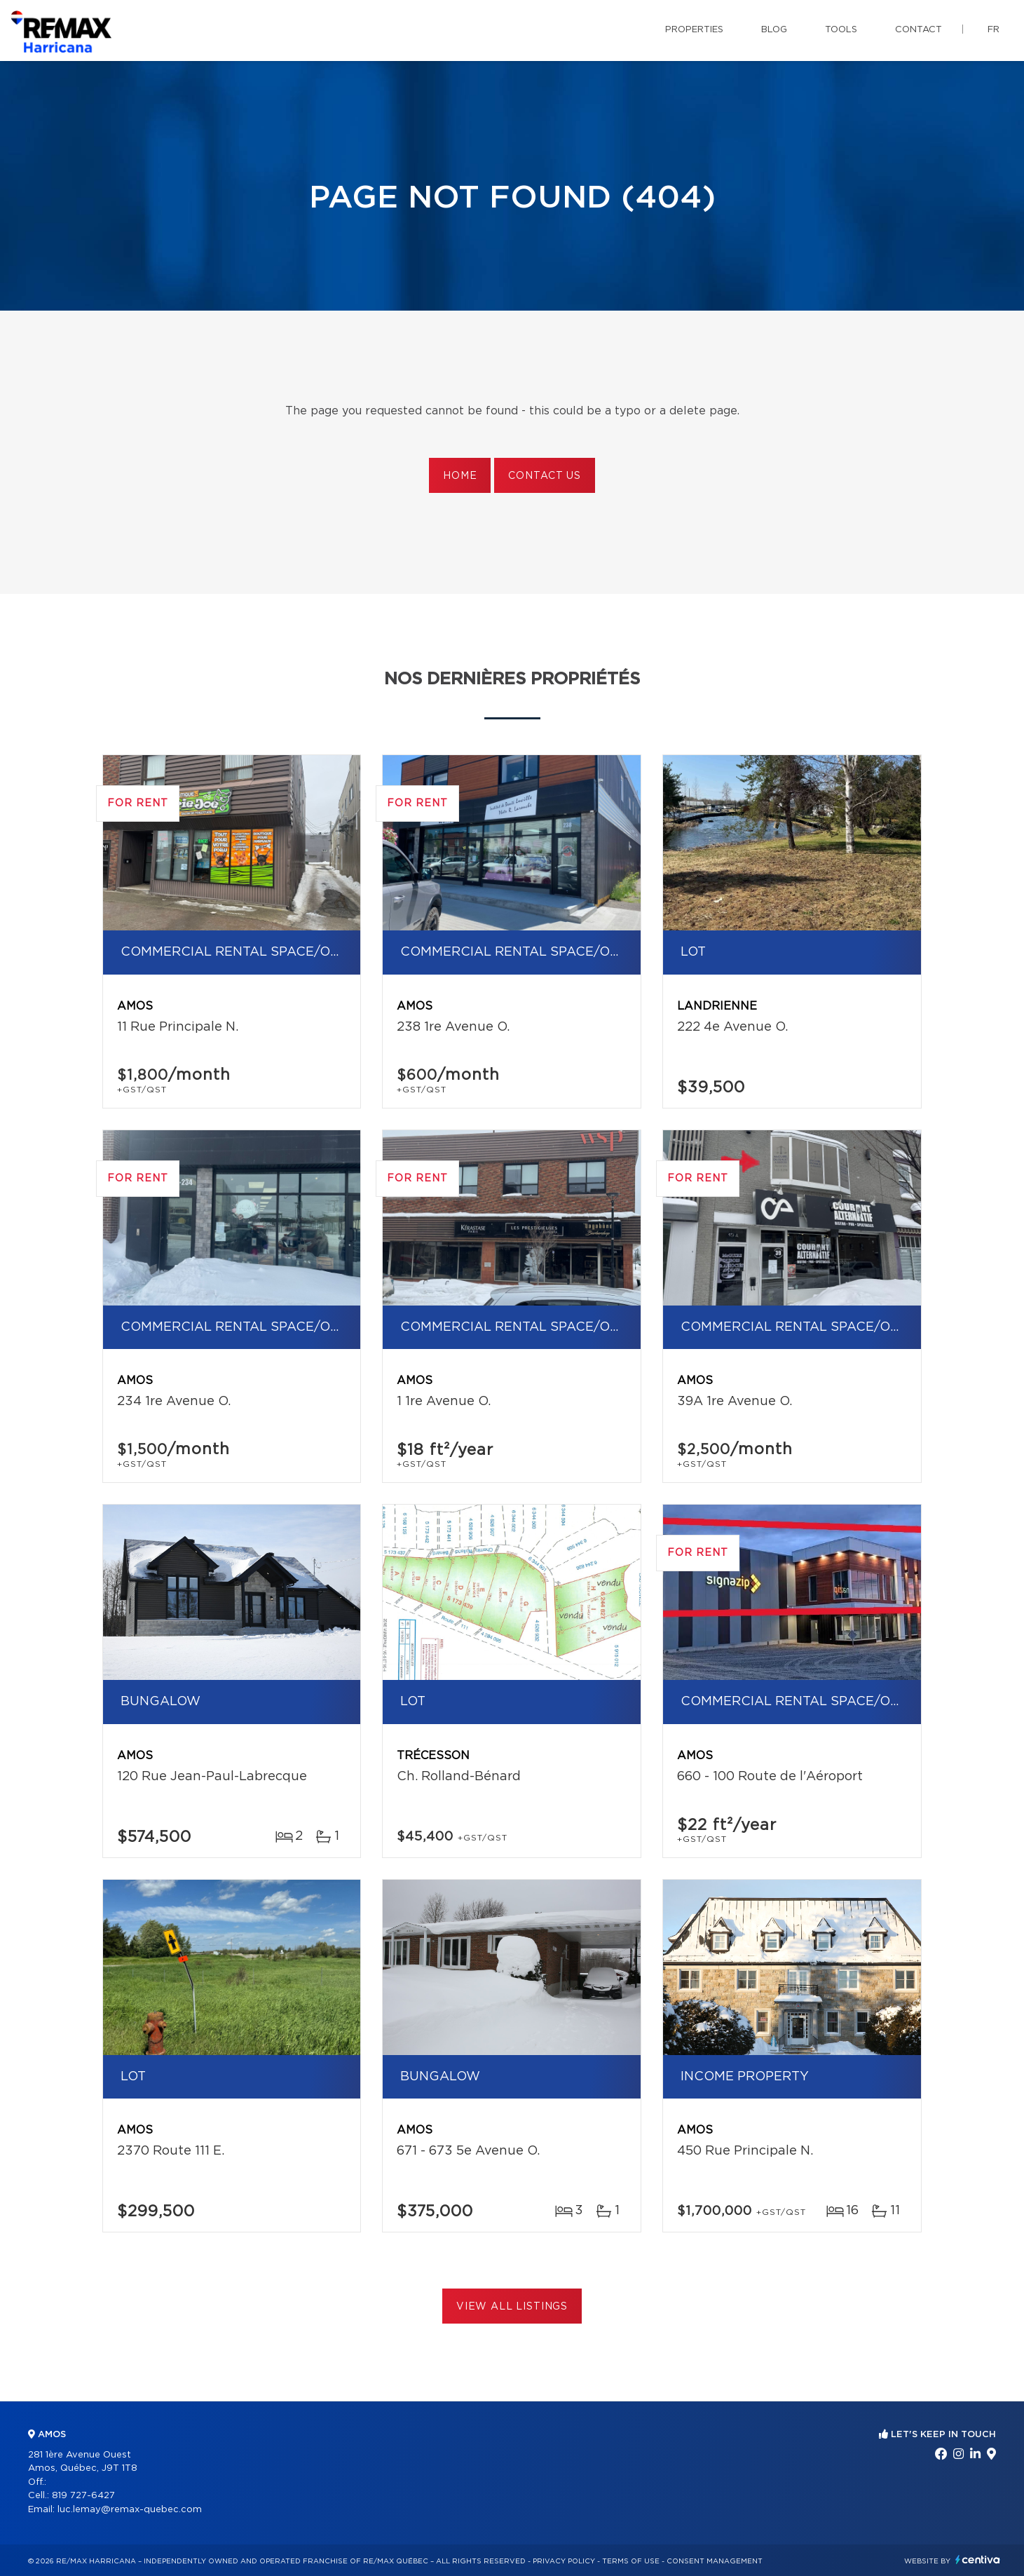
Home (460, 476)
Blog (774, 29)
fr (993, 29)
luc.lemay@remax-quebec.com (129, 2509)
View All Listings (512, 2307)
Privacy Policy (564, 2561)
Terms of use (631, 2561)
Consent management (715, 2561)
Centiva (977, 2559)
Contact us (544, 476)
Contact (918, 29)
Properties (694, 29)
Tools (841, 29)
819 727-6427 (83, 2495)
